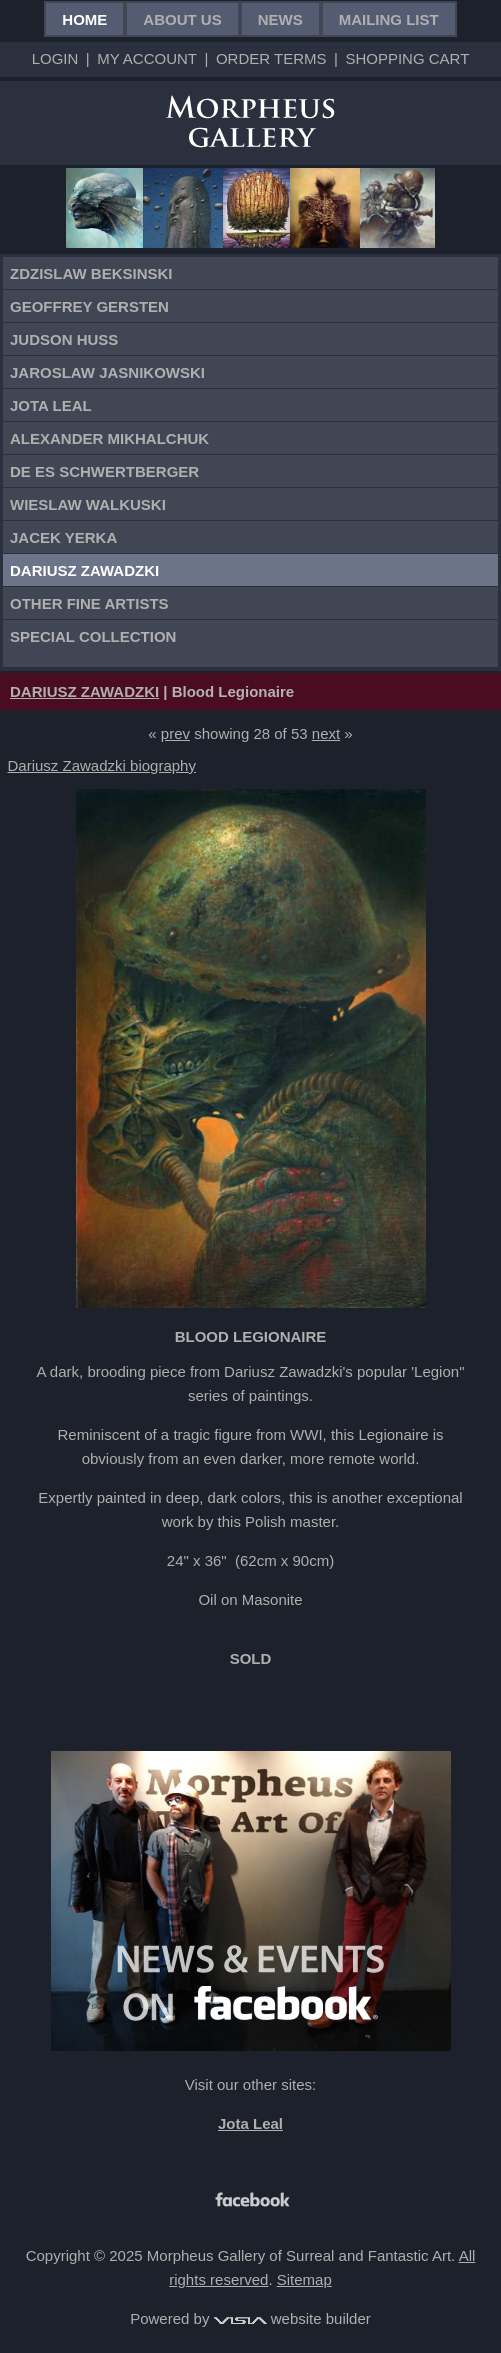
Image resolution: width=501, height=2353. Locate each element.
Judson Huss (64, 339)
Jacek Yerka (63, 537)
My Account (147, 58)
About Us (182, 19)
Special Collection (93, 636)
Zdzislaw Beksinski (91, 273)
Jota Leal (51, 405)
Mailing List (389, 19)
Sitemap (304, 2279)
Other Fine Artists (89, 603)
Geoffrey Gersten (89, 306)
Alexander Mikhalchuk (109, 438)
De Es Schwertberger (104, 471)
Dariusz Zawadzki (84, 570)
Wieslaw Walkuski (88, 504)
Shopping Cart (407, 58)
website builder (292, 2318)
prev (175, 733)
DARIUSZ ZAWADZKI (84, 691)
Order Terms (271, 58)
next (326, 733)
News (280, 19)
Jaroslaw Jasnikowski (107, 372)
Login (55, 58)
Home (84, 19)
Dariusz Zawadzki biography (102, 765)
